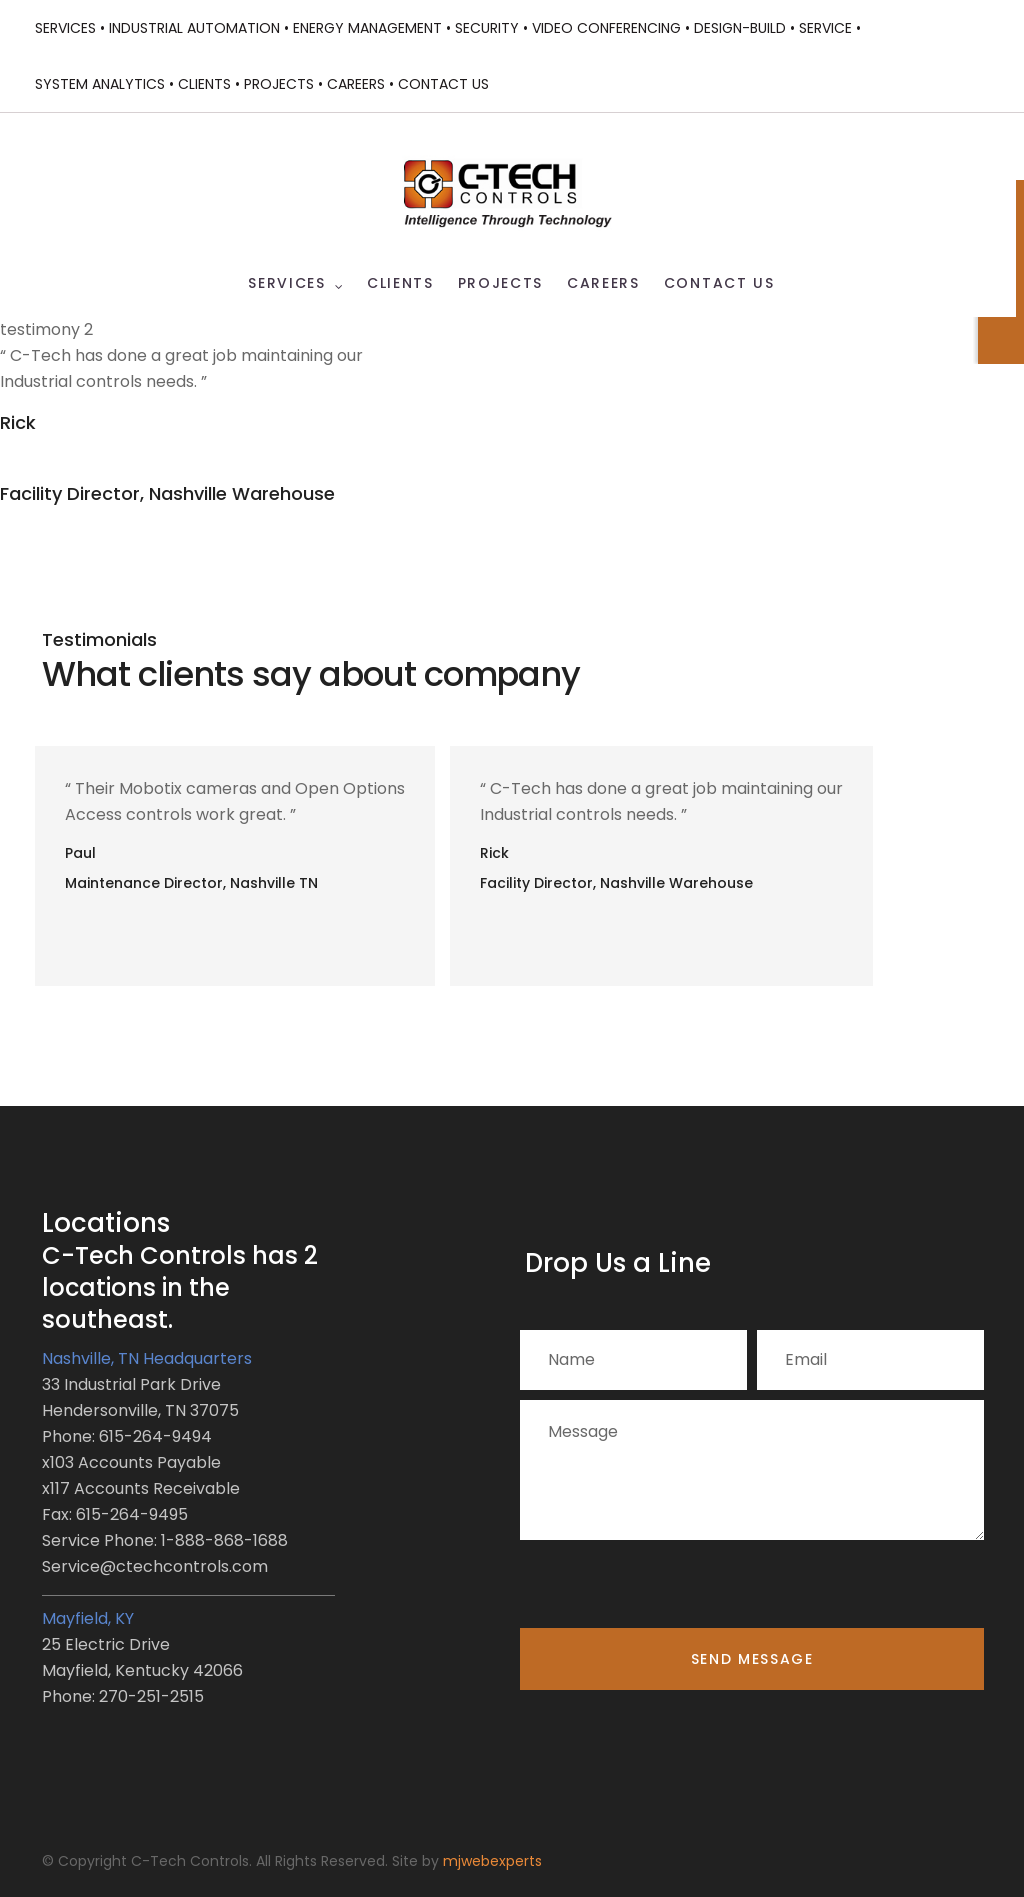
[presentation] (672, 1589)
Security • (491, 28)
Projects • (283, 84)
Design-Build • (744, 28)
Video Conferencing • (611, 28)
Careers (603, 283)
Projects (500, 283)
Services (286, 283)
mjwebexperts (492, 1861)
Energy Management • (372, 28)
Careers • (360, 84)
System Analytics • (104, 84)
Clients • (209, 84)
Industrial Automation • (199, 28)
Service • (830, 28)
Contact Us (443, 84)
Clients (400, 283)
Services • (70, 28)
